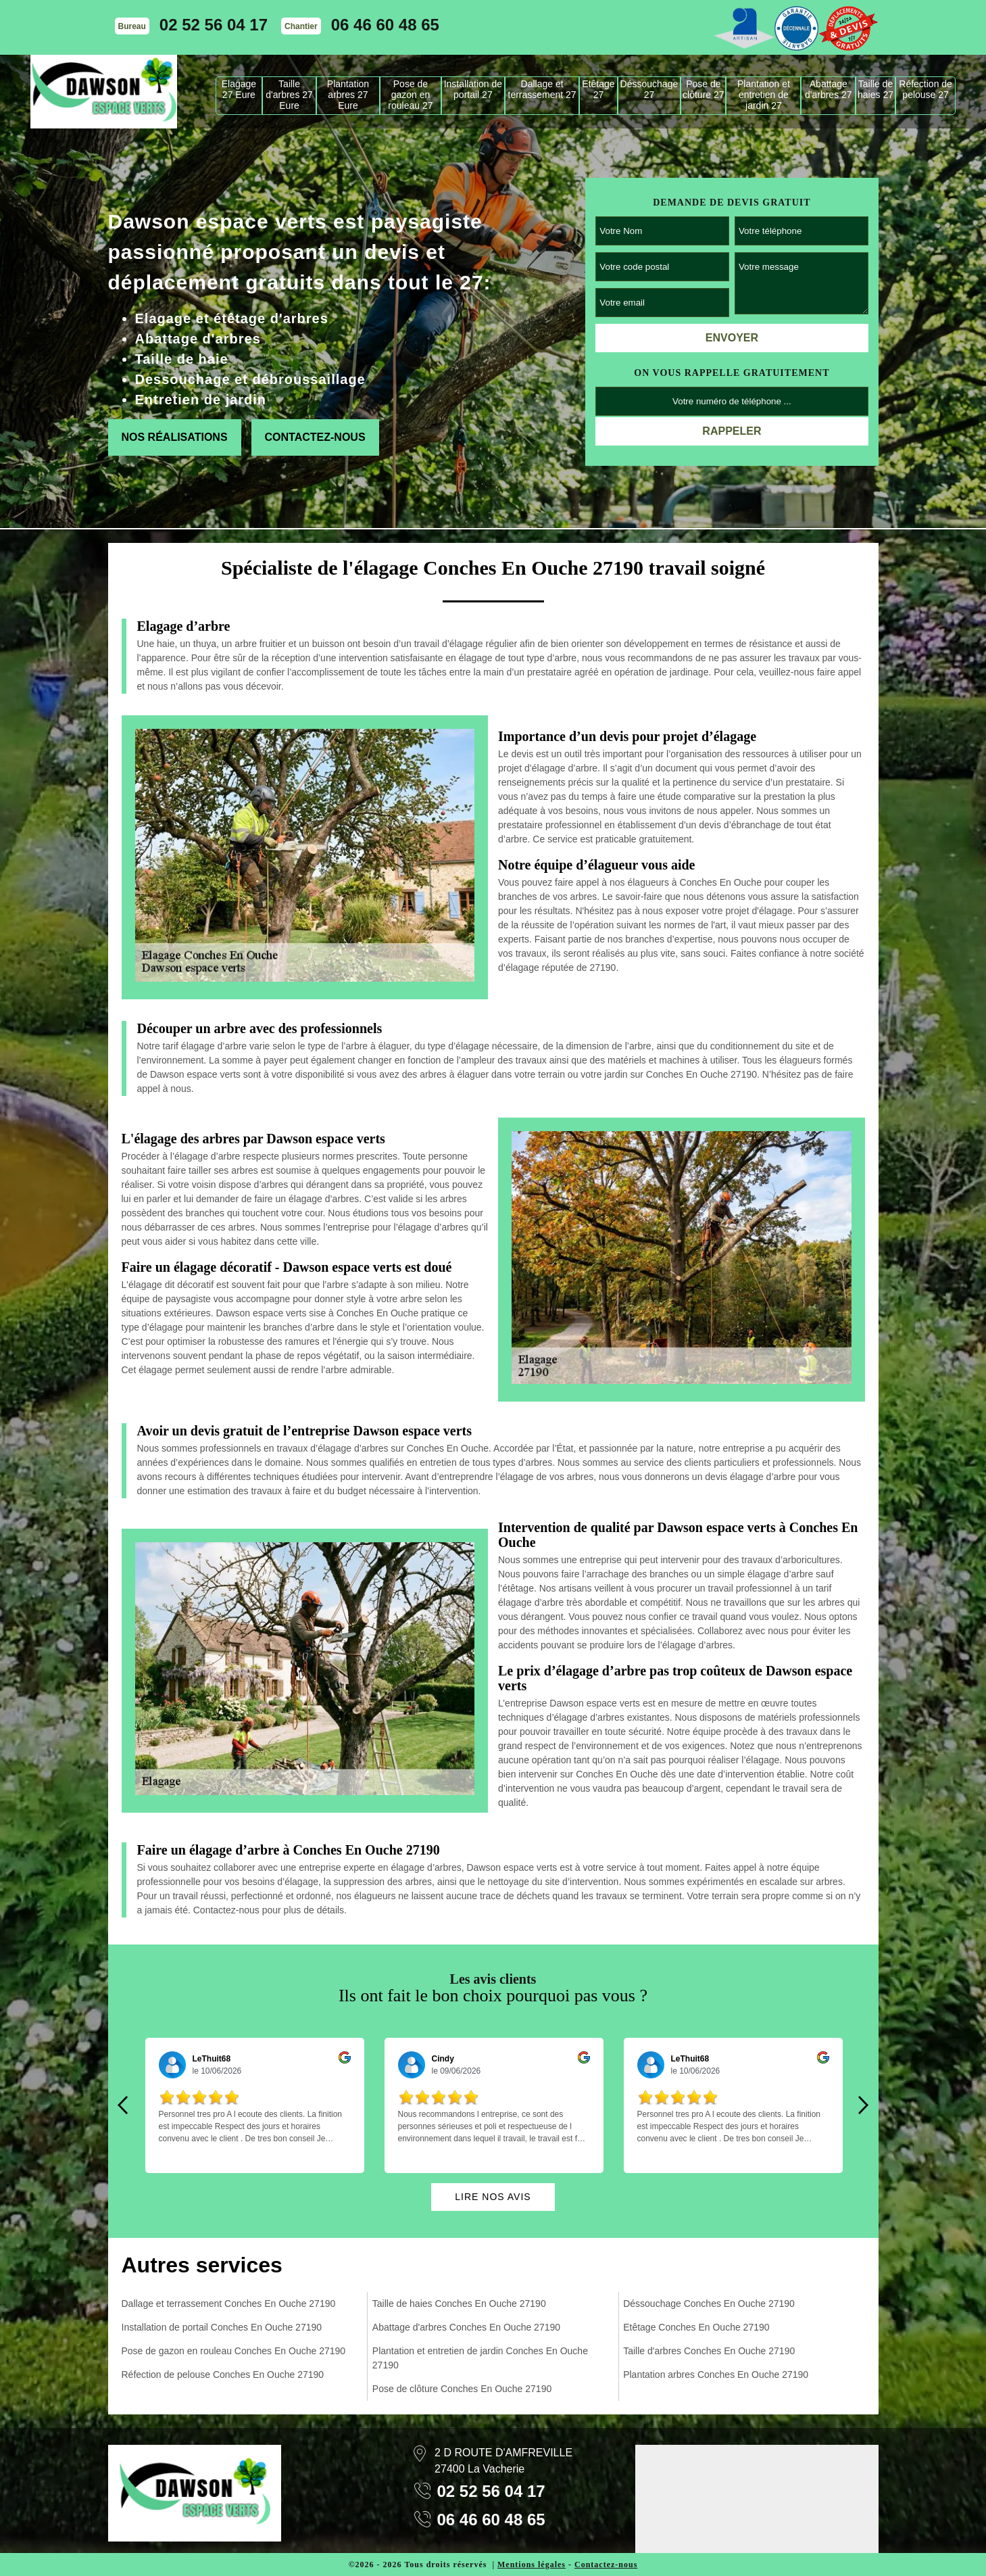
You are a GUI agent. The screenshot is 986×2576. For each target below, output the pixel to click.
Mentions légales (531, 2564)
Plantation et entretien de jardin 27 (763, 94)
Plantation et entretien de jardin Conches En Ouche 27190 (480, 2357)
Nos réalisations (175, 437)
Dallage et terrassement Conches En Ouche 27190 (229, 2303)
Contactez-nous (315, 437)
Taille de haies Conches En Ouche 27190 (459, 2303)
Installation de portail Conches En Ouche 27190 (222, 2327)
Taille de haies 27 (875, 89)
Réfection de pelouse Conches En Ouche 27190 (223, 2374)
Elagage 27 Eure (239, 89)
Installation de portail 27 (473, 89)
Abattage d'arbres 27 (828, 89)
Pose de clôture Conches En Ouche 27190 (461, 2388)
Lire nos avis (493, 2196)
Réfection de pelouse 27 (925, 89)
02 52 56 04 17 (213, 25)
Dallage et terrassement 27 (542, 89)
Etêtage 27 (598, 89)
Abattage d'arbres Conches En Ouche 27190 (466, 2327)
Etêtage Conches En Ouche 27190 (696, 2327)
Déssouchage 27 (649, 89)
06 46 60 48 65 (385, 25)
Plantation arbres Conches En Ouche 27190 (715, 2374)
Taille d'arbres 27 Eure (289, 94)
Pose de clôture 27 (703, 89)
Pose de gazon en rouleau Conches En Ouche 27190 (234, 2350)
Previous (123, 2105)
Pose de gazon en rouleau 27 (410, 94)
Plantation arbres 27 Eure (348, 94)
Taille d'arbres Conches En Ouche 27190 (709, 2350)
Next (863, 2105)
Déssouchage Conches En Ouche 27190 (709, 2303)
